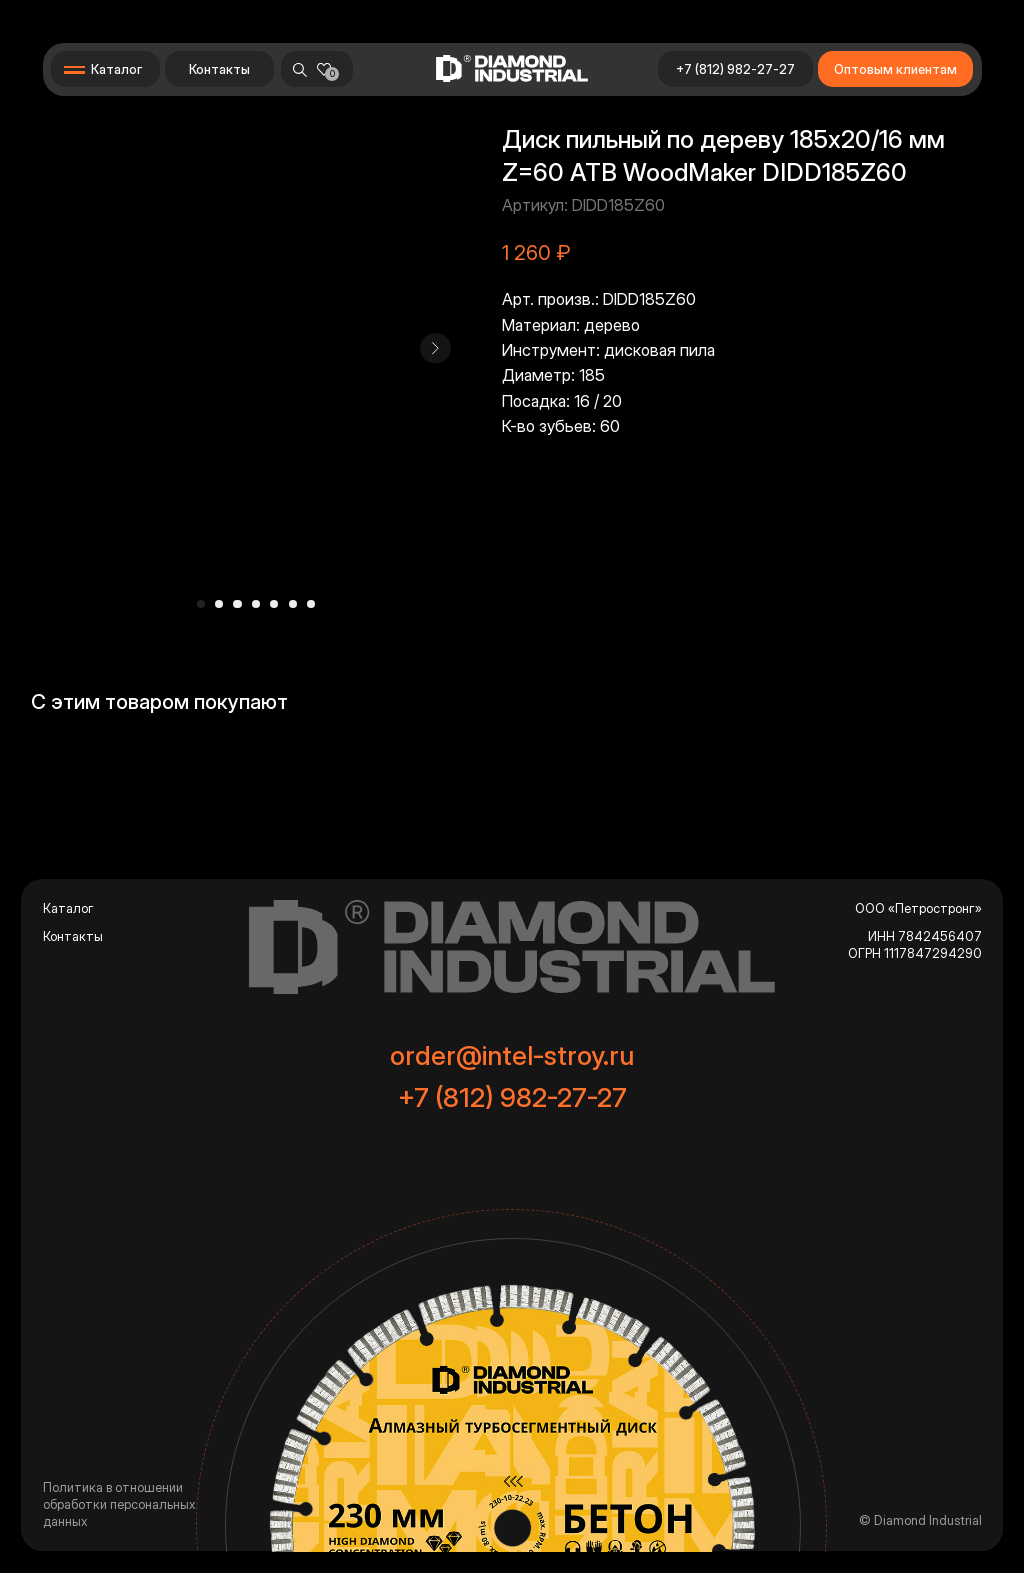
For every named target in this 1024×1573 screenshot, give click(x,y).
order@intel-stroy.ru (512, 1055)
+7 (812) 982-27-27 (735, 69)
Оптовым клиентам (895, 69)
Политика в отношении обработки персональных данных (119, 1504)
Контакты (219, 69)
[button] (104, 69)
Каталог (68, 908)
